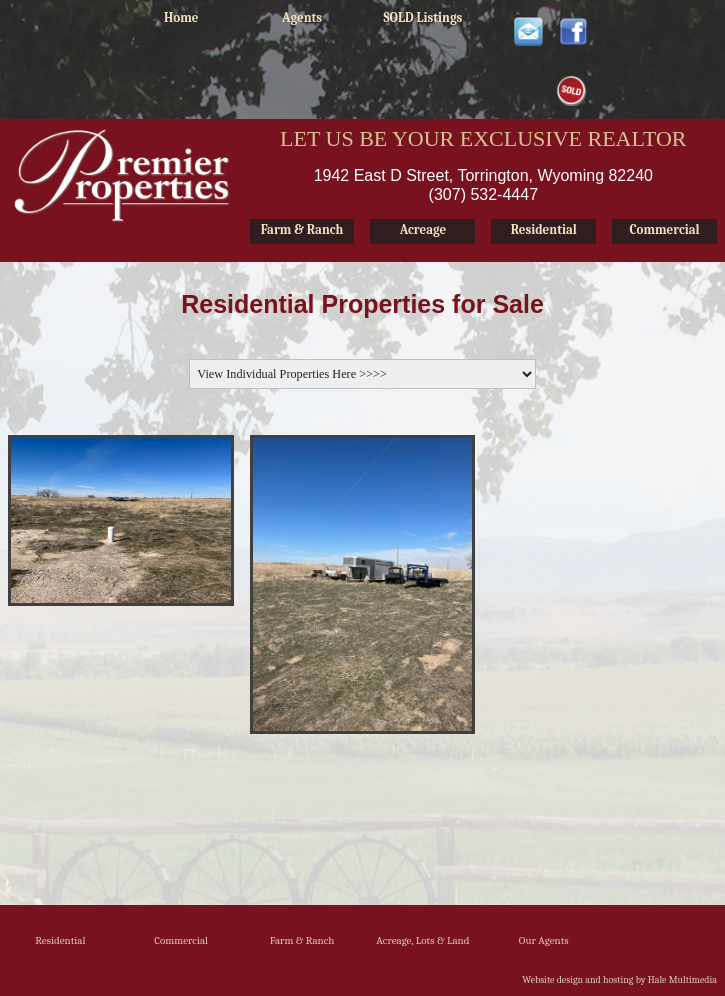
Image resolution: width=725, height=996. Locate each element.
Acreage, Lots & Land (422, 940)
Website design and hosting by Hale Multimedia (619, 980)
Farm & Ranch (302, 940)
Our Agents (544, 940)
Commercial (181, 940)
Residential (60, 940)
